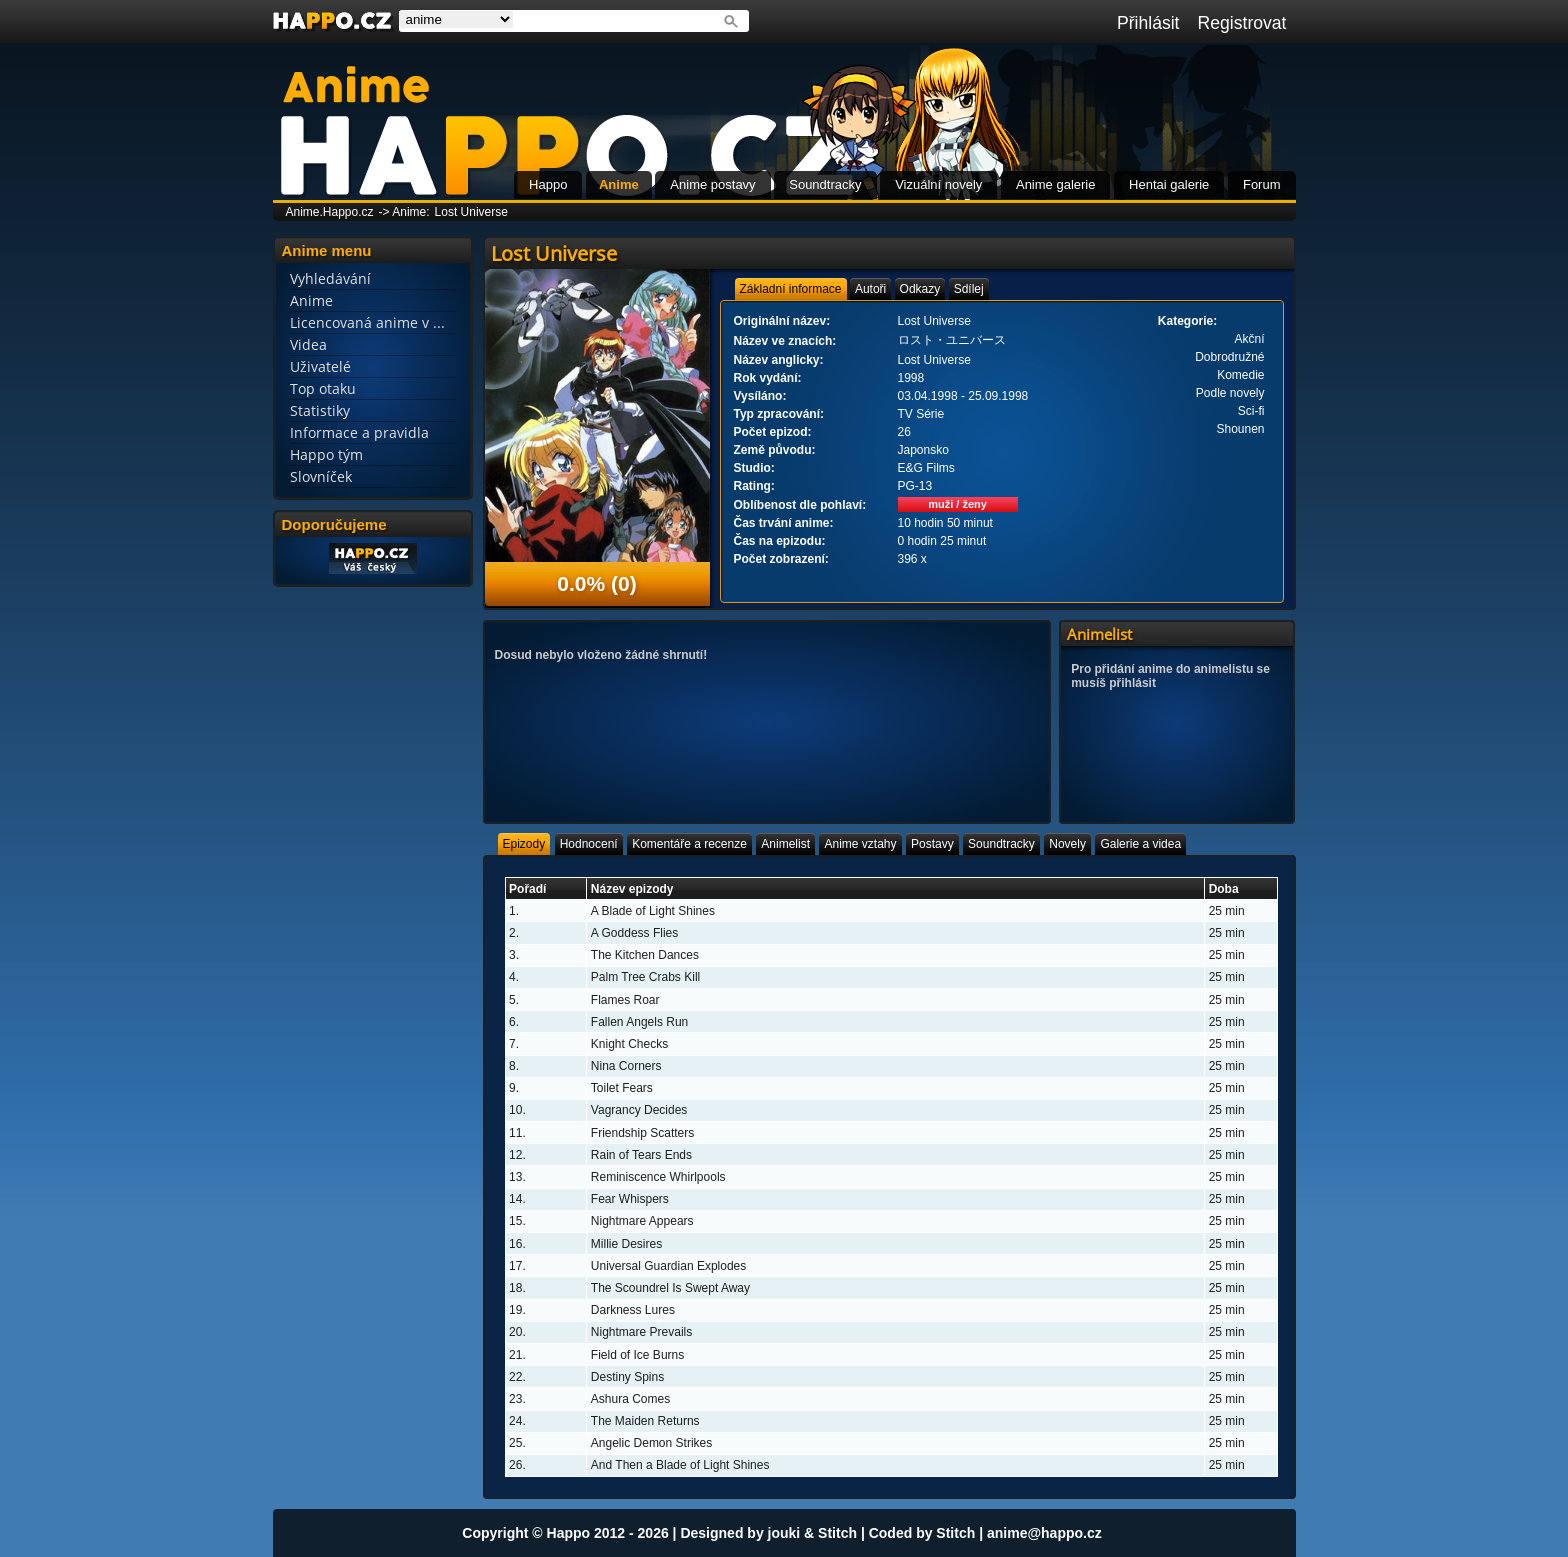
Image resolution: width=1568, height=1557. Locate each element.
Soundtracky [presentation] (1001, 844)
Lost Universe (471, 212)
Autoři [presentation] (870, 289)
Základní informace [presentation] (791, 289)
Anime (619, 184)
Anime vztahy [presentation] (860, 844)
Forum (1262, 184)
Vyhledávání (330, 278)
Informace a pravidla (359, 432)
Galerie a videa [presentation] (1140, 844)
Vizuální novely (938, 184)
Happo (548, 184)
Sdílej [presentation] (969, 289)
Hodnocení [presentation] (589, 844)
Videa (308, 344)
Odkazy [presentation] (920, 289)
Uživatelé (320, 366)
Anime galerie (1056, 184)
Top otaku (323, 388)
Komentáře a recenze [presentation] (689, 844)
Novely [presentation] (1067, 844)
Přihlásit (1148, 23)
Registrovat (1242, 23)
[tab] (791, 289)
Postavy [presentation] (932, 844)
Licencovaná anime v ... (367, 322)
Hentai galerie (1169, 184)
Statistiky (320, 410)
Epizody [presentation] (524, 844)
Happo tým (326, 454)
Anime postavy (712, 184)
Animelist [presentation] (785, 844)
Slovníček (321, 476)
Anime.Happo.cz (330, 212)
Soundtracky (825, 184)
